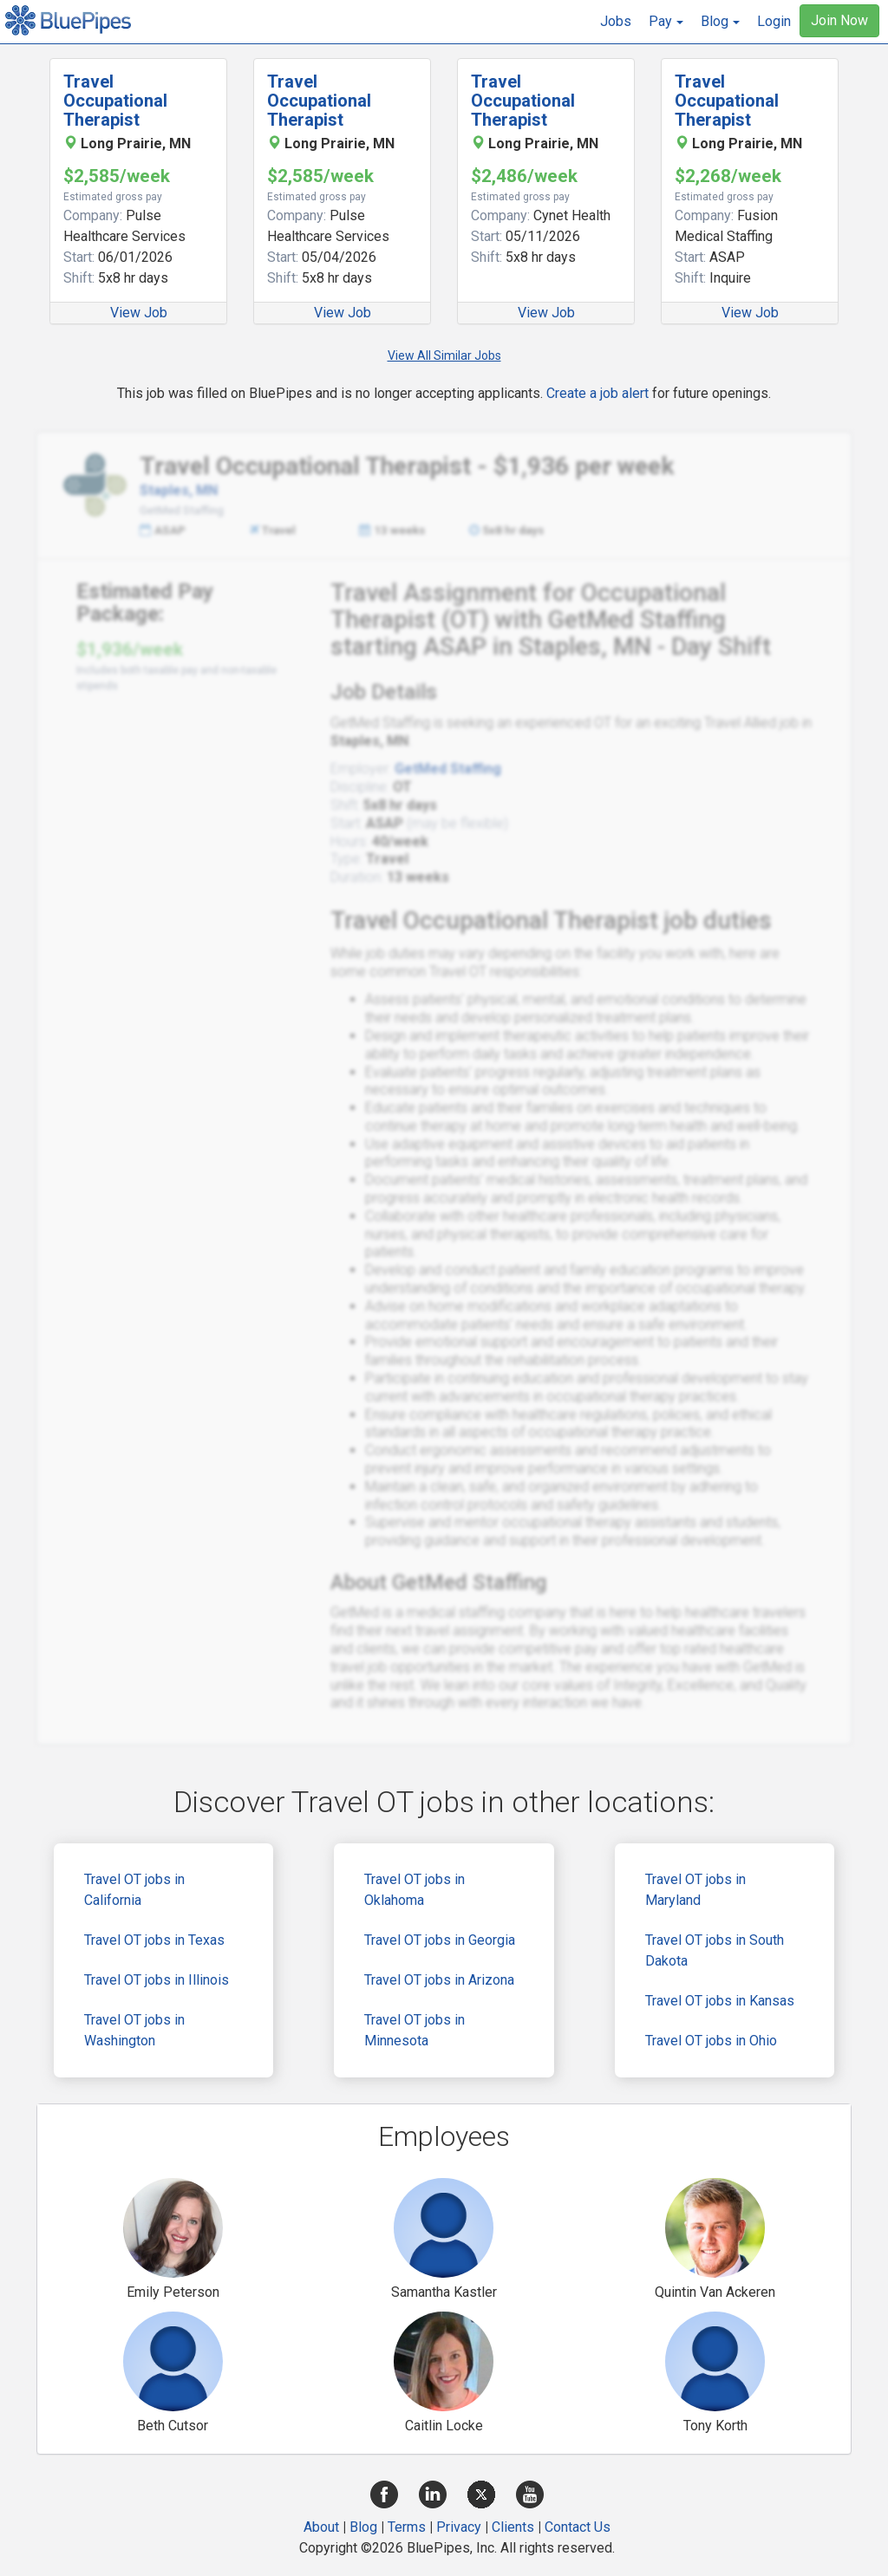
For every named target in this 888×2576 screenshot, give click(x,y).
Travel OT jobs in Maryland (695, 1889)
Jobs (615, 21)
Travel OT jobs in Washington (134, 2030)
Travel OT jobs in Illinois (156, 1980)
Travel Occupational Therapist (115, 100)
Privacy (458, 2527)
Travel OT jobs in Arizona (439, 1980)
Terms (407, 2527)
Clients (513, 2527)
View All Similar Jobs (444, 355)
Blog (363, 2527)
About (321, 2527)
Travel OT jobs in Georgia (439, 1940)
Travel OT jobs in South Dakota (714, 1950)
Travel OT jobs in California (134, 1889)
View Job (138, 312)
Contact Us (577, 2527)
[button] (666, 21)
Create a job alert (597, 393)
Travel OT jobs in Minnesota (414, 2030)
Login (774, 21)
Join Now (839, 20)
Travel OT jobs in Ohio (711, 2040)
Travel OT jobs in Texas (154, 1940)
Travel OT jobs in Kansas (719, 2000)
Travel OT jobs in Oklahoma (414, 1889)
